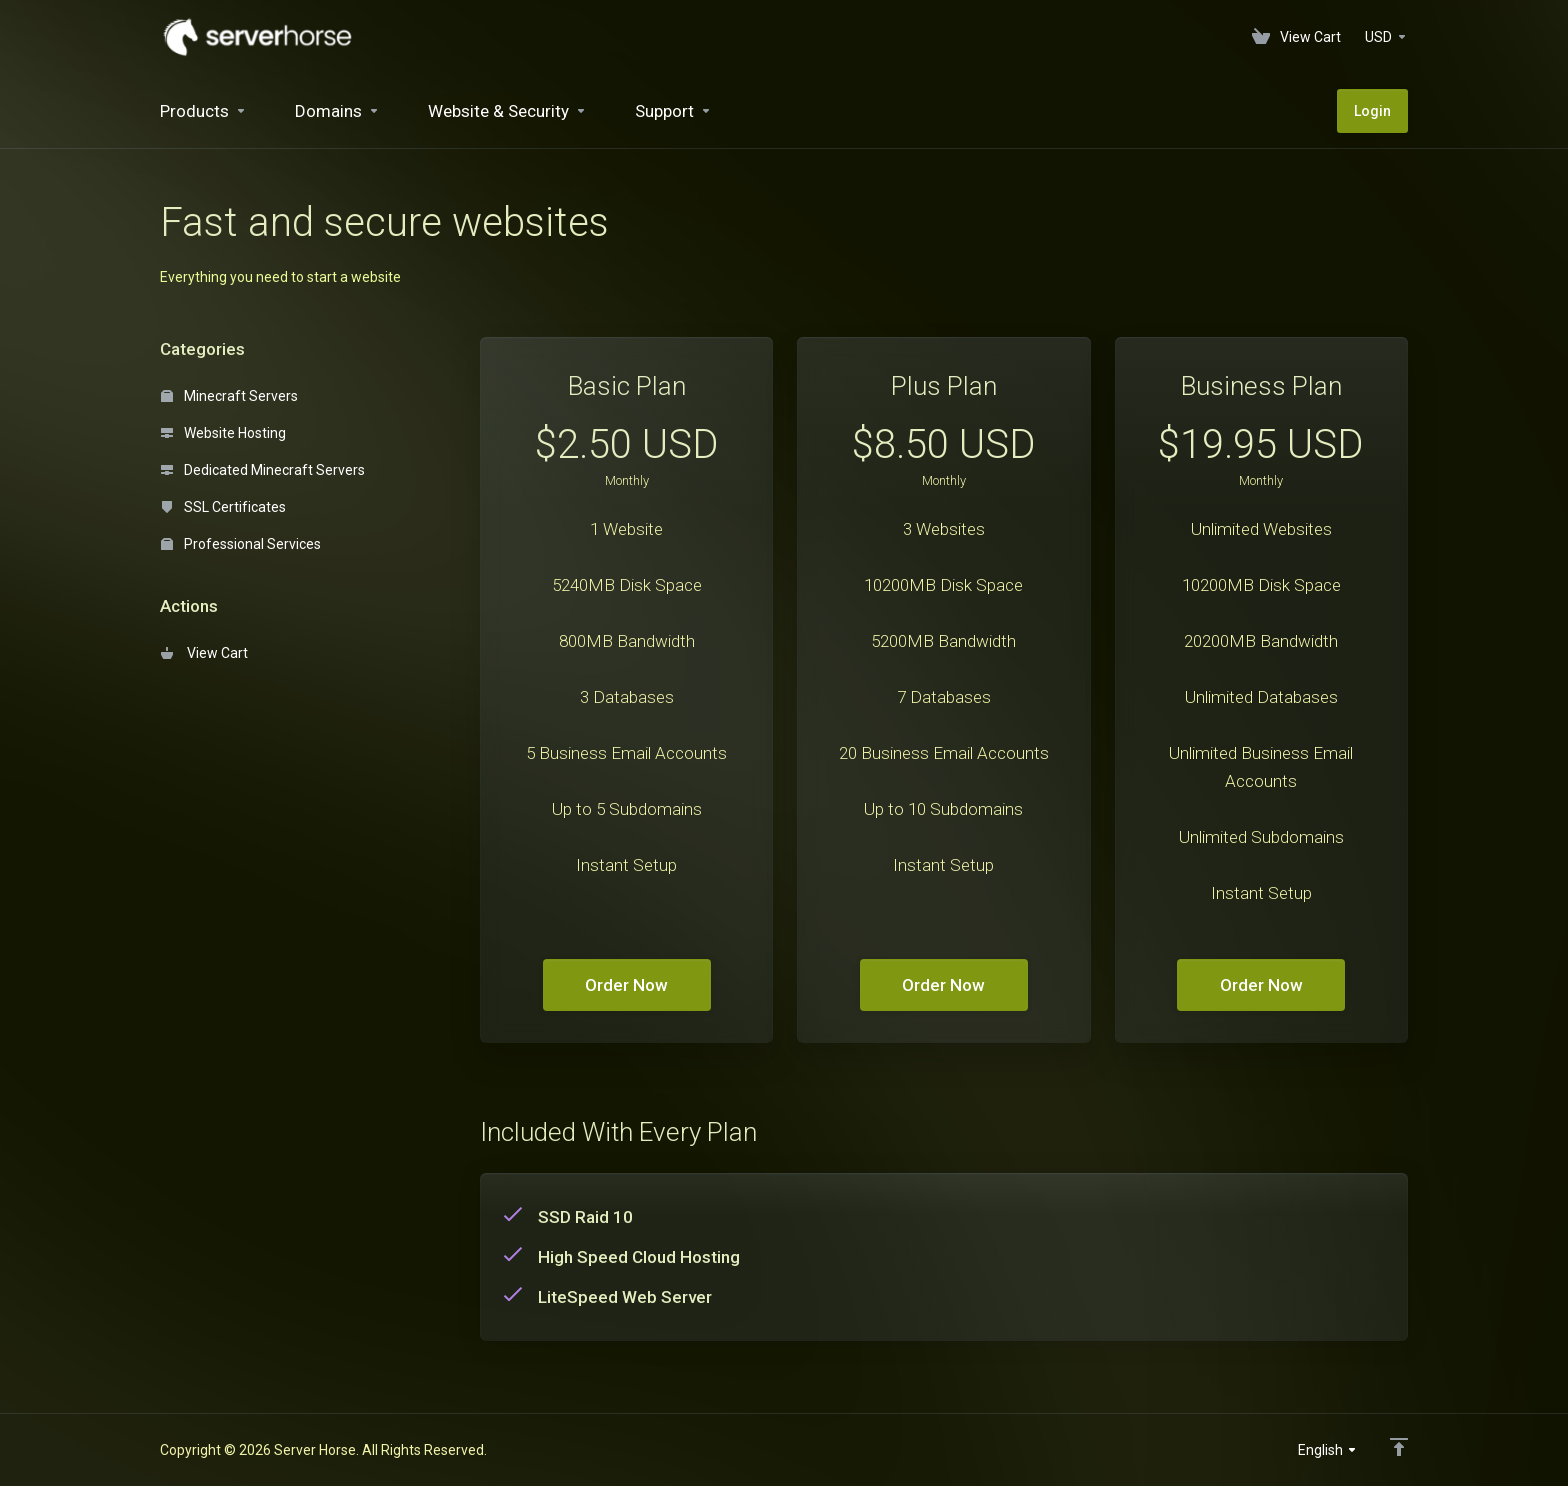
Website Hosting (223, 433)
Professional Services (241, 544)
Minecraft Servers (229, 396)
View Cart (204, 653)
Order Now (626, 985)
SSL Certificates (223, 507)
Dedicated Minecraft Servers (263, 470)
